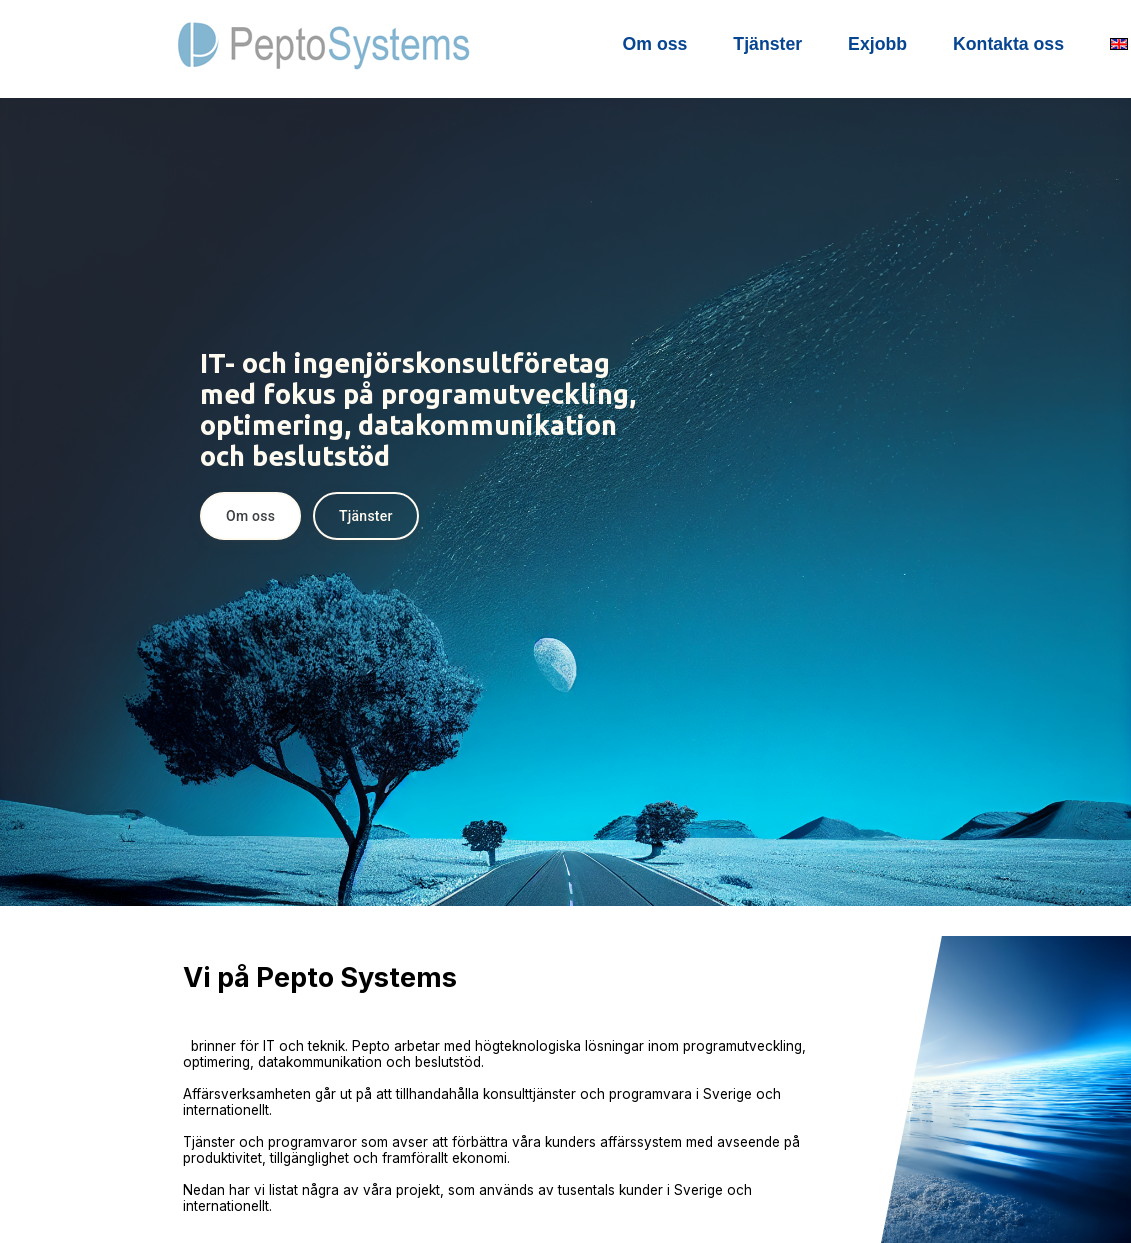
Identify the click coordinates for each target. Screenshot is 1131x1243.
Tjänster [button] (366, 516)
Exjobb (877, 44)
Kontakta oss (1008, 44)
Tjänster (767, 44)
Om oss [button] (250, 516)
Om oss (655, 44)
